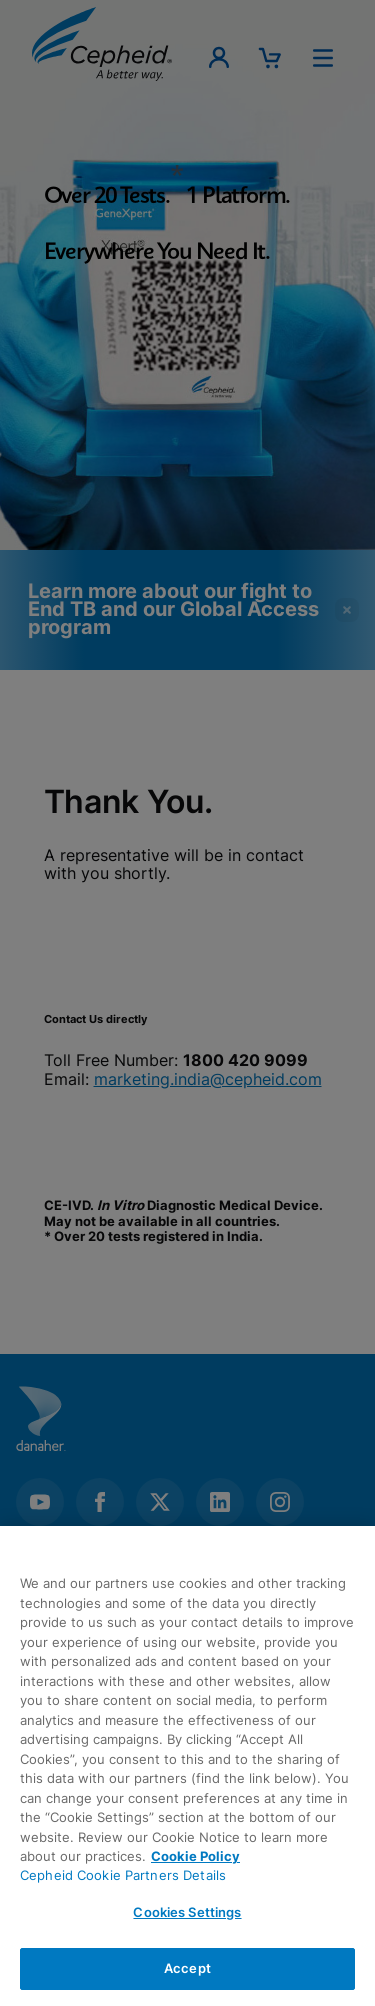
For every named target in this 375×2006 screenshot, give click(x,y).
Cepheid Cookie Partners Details (123, 1875)
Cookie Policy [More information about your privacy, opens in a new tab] (195, 1856)
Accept (187, 1968)
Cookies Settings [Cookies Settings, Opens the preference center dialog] (187, 1912)
